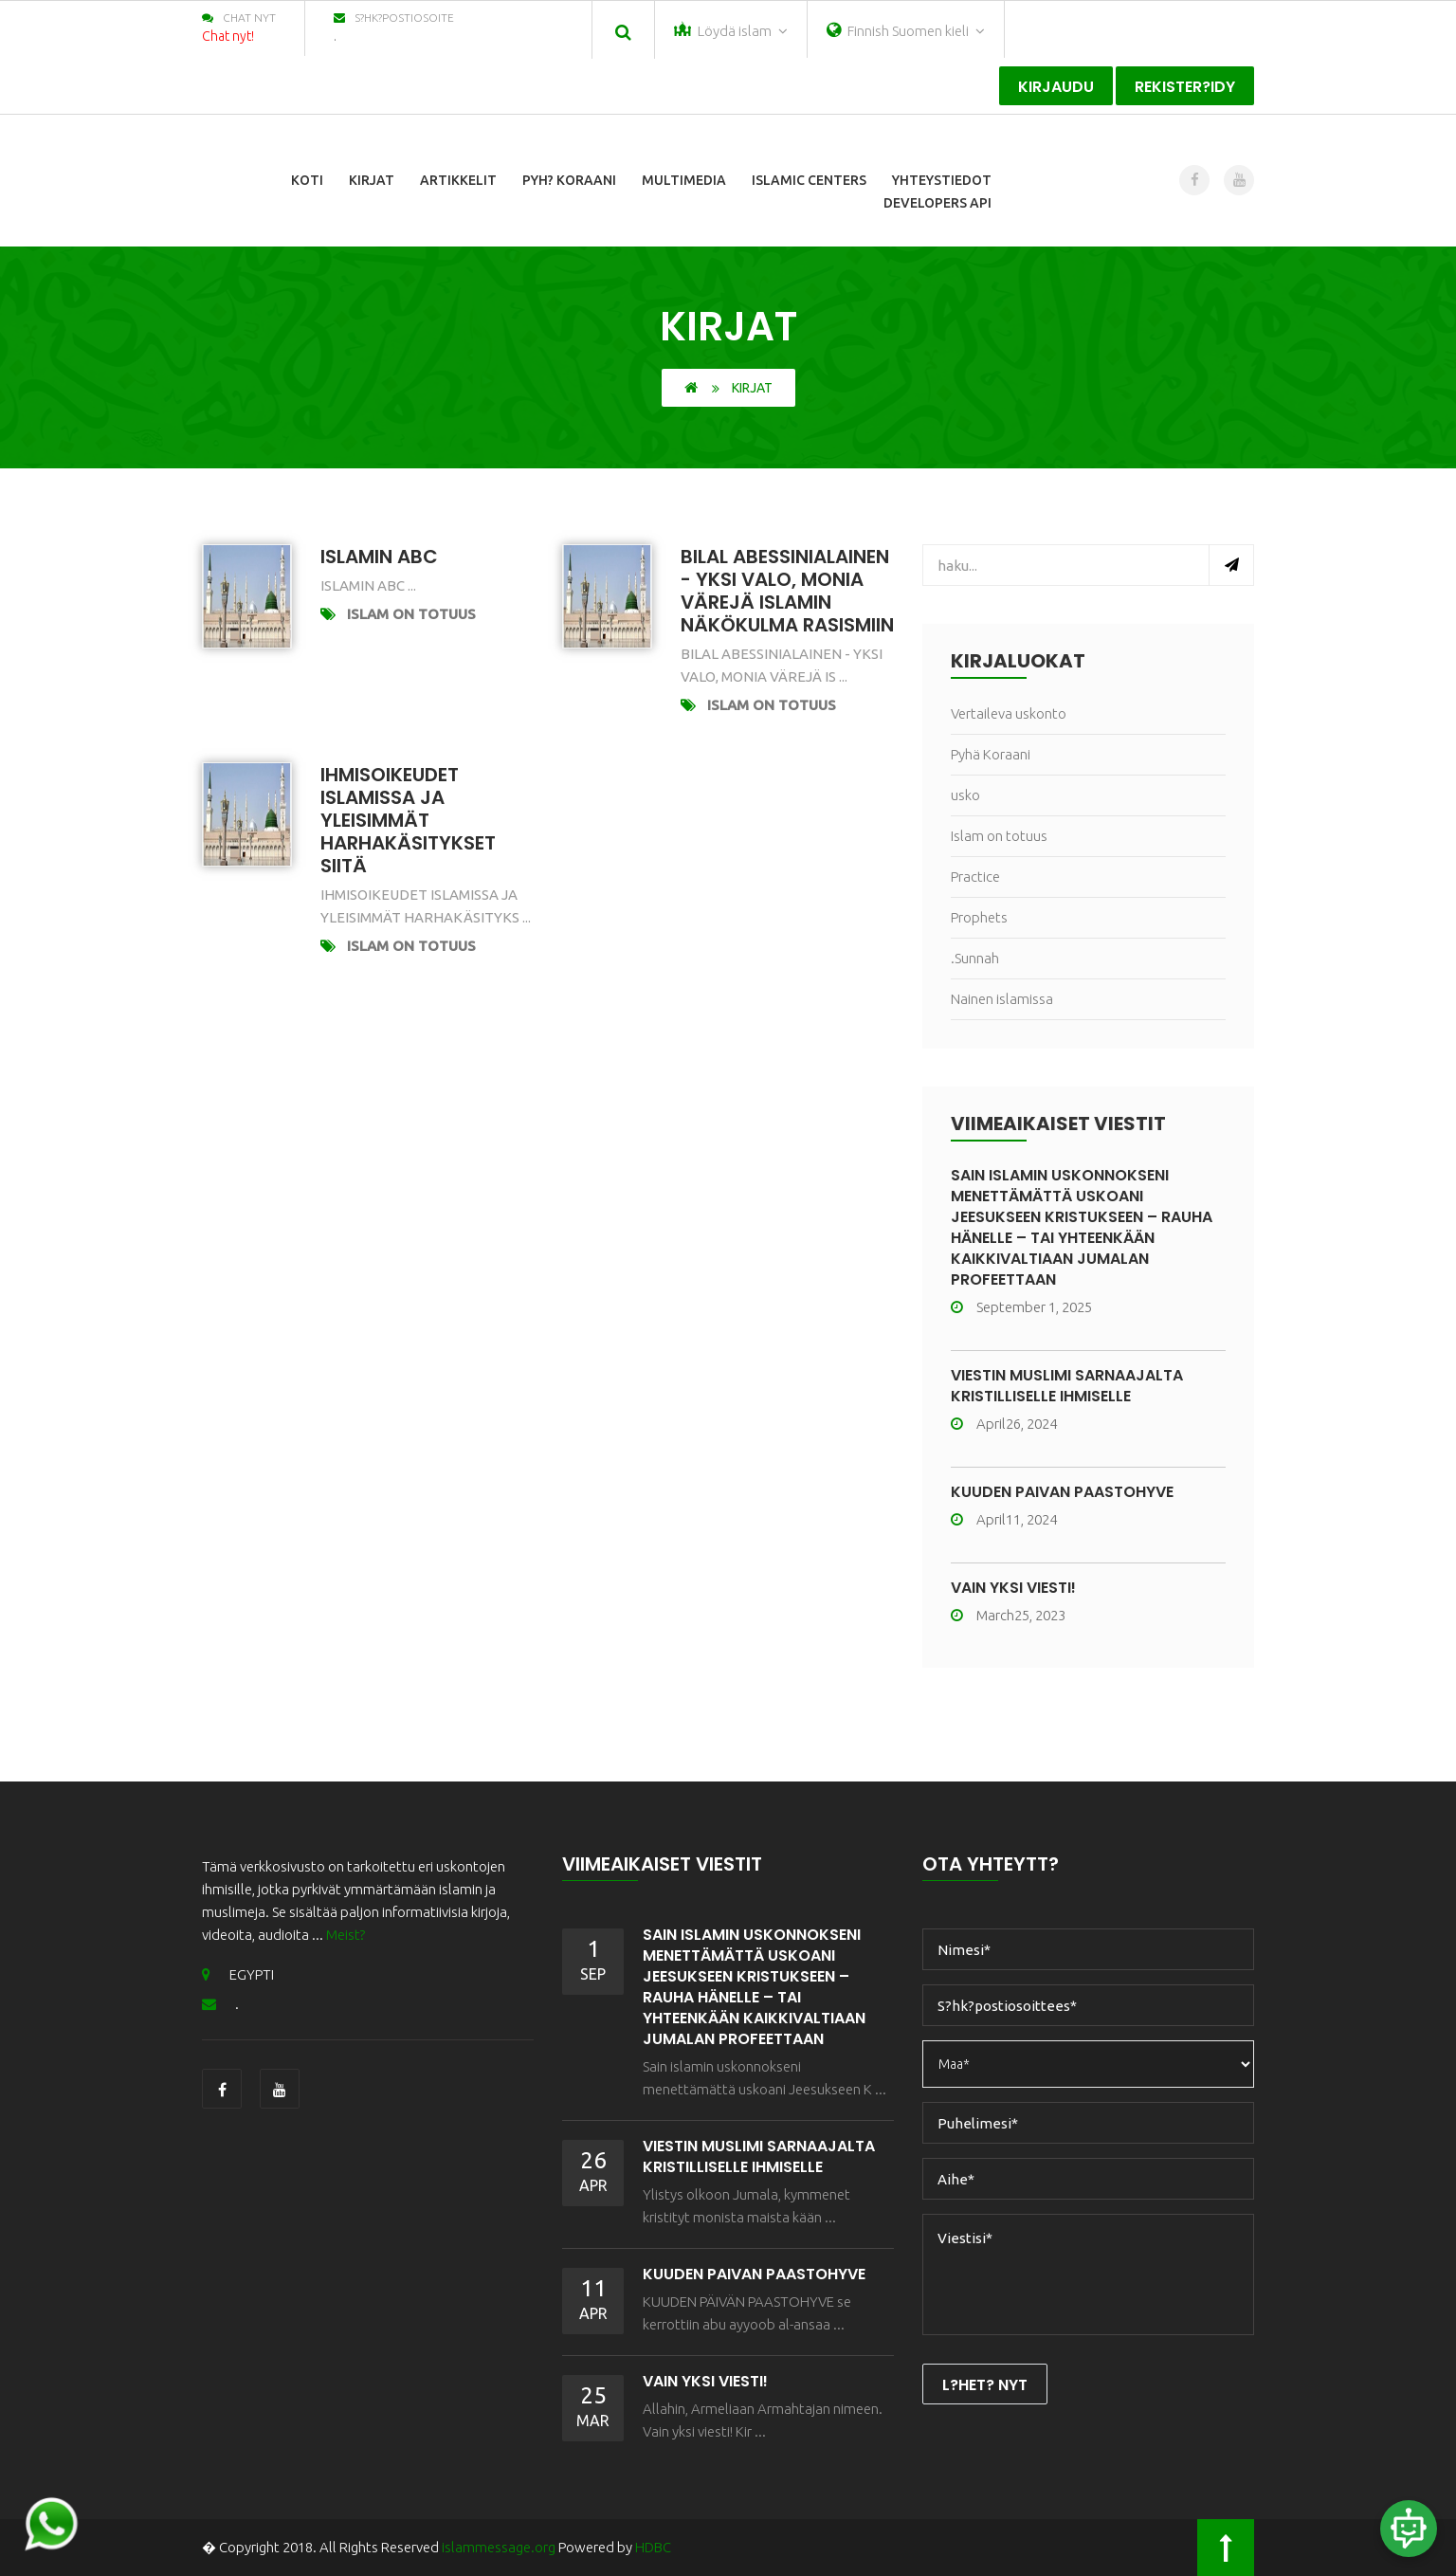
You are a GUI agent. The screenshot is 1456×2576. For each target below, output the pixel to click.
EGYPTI (238, 1974)
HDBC (653, 2547)
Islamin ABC (379, 556)
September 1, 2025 (1021, 1307)
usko (965, 795)
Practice (975, 876)
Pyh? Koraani (569, 180)
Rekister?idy (1185, 87)
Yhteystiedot (942, 180)
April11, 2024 (1004, 1519)
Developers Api (937, 202)
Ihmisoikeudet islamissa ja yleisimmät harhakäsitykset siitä (408, 820)
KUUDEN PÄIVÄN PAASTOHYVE (1062, 1492)
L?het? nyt (985, 2385)
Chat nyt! (228, 36)
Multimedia (684, 180)
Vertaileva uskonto (1008, 713)
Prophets (979, 917)
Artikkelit (458, 180)
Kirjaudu (1056, 87)
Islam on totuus (411, 614)
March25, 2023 (1008, 1615)
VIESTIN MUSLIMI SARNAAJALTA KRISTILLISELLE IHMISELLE (1067, 1385)
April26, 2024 (1004, 1424)
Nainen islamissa (1002, 999)
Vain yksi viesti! (1013, 1588)
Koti (307, 180)
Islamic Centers (809, 180)
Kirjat (371, 180)
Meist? (345, 1935)
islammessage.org (498, 2547)
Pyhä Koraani (990, 754)
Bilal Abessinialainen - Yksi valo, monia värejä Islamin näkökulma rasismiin (787, 590)
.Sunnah (975, 958)
